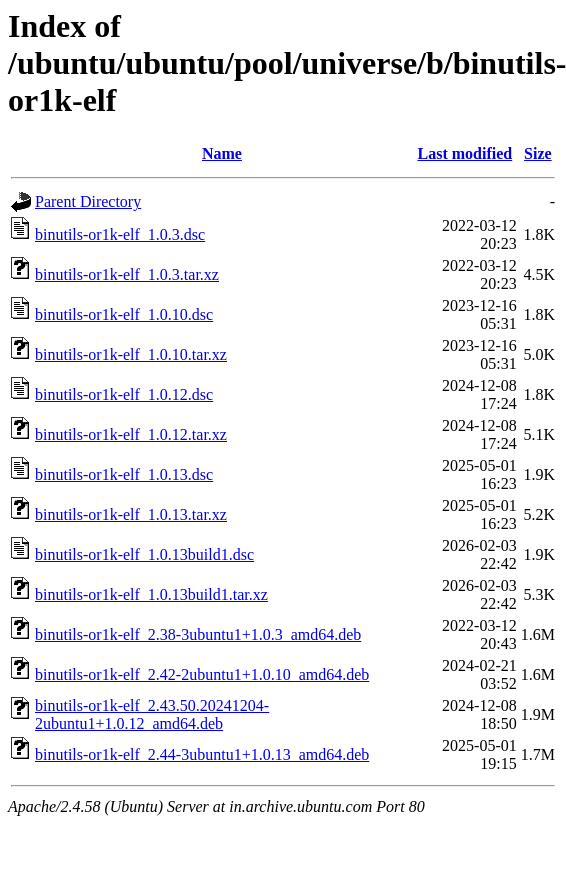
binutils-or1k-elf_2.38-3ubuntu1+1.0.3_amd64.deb (198, 634)
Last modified (465, 153)
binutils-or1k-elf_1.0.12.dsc (124, 394)
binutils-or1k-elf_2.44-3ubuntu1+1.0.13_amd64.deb (202, 754)
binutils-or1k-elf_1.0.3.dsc (120, 234)
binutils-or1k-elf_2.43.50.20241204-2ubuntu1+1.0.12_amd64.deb (152, 714)
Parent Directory (88, 201)
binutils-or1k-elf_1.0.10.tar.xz (131, 354)
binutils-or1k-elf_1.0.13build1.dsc (144, 554)
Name (222, 153)
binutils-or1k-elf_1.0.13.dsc (124, 474)
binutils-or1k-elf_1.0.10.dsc (124, 314)
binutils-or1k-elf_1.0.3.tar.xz (127, 274)
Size (538, 153)
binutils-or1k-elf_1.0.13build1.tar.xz (151, 594)
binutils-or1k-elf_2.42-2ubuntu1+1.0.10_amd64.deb (202, 674)
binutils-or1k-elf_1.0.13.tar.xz (131, 514)
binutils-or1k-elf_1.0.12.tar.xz (131, 434)
